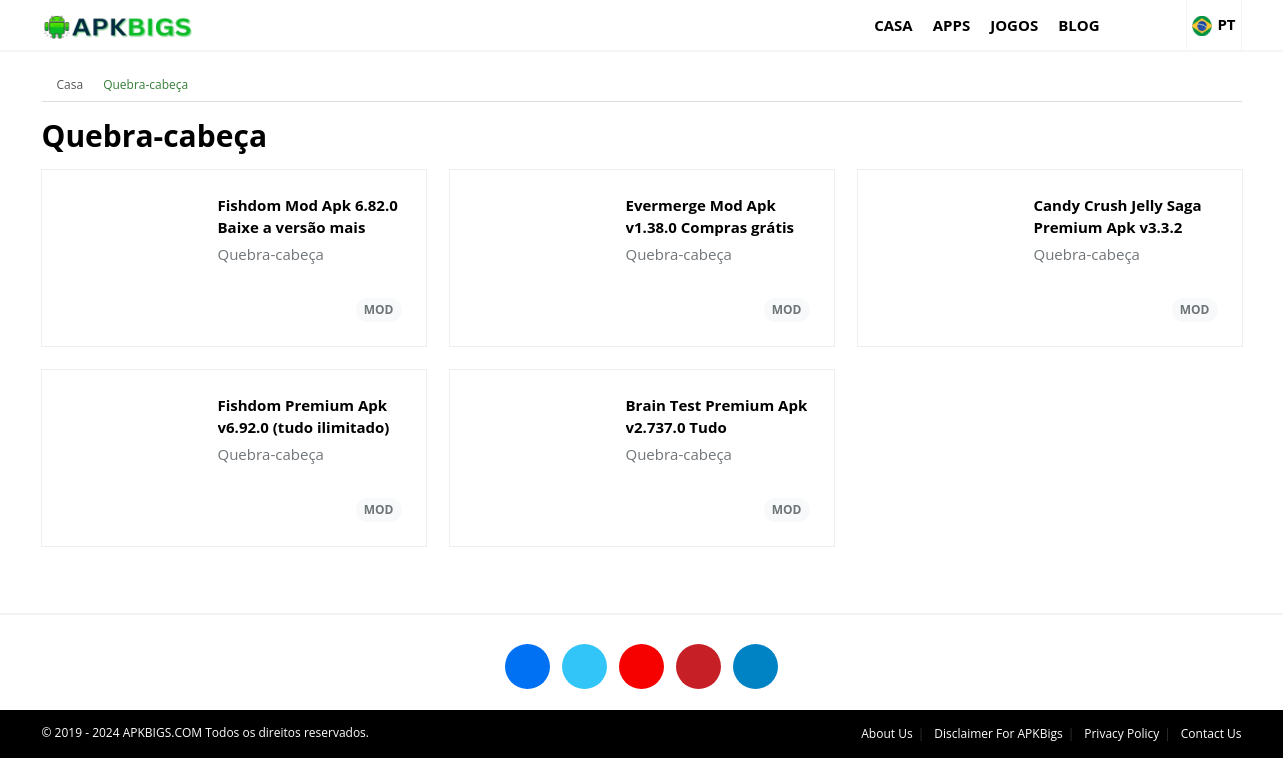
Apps (951, 25)
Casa (893, 25)
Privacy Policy (1121, 733)
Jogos (1014, 25)
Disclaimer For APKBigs (998, 733)
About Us (886, 733)
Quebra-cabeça (145, 84)
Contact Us (1211, 733)
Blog (1078, 25)
